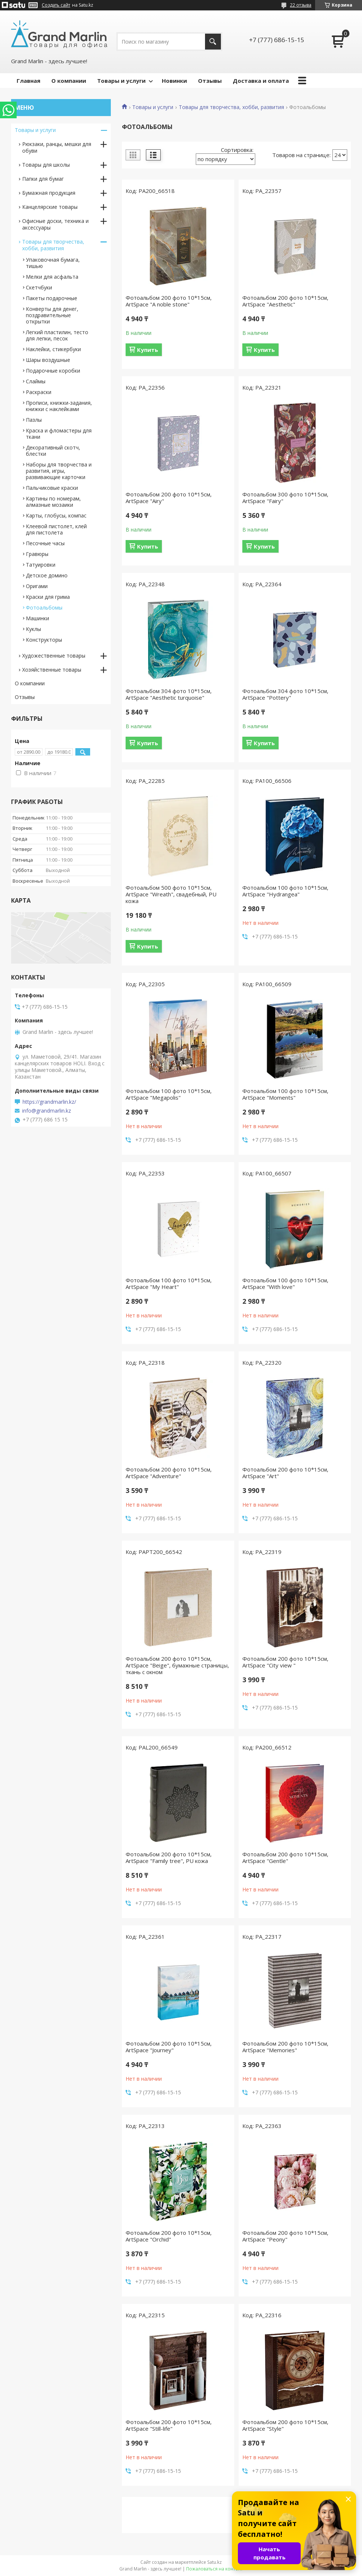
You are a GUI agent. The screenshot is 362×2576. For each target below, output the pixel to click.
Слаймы (35, 381)
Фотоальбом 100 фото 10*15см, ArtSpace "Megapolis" (169, 1094)
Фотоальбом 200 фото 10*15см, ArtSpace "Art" (285, 1472)
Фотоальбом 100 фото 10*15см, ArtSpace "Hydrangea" (285, 890)
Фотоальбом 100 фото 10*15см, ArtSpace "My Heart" (169, 1283)
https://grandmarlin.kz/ (49, 1102)
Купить (147, 349)
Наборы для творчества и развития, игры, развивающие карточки (59, 471)
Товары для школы (46, 164)
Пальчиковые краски (52, 487)
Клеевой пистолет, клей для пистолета (56, 529)
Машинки (37, 618)
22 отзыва (300, 5)
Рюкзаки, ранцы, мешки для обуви (56, 147)
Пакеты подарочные (51, 298)
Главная (28, 80)
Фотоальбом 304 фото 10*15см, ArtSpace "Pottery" (285, 694)
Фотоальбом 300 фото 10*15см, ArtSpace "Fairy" (285, 497)
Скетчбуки (39, 287)
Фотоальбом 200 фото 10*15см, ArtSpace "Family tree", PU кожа (169, 1857)
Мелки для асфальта (52, 276)
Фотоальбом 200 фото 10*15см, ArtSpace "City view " (285, 1662)
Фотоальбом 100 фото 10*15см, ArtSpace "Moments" (285, 1094)
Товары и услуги (121, 80)
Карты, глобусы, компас (56, 515)
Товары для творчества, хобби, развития (231, 107)
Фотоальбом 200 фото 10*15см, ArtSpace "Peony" (285, 2236)
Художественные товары (53, 655)
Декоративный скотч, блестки (53, 450)
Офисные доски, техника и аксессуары (55, 224)
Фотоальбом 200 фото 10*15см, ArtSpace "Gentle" (285, 1857)
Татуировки (40, 564)
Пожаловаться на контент (214, 2569)
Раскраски (38, 392)
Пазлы (34, 419)
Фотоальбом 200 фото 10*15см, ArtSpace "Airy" (169, 497)
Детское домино (47, 575)
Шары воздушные (48, 359)
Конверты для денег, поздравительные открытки (52, 315)
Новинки (174, 80)
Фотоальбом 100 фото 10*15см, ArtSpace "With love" (285, 1283)
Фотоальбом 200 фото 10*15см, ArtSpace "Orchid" (169, 2236)
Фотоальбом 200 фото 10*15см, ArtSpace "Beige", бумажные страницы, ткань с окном (177, 1665)
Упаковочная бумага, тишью (53, 262)
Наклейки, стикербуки (53, 349)
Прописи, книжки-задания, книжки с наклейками (59, 406)
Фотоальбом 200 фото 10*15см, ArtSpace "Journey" (169, 2046)
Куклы (33, 628)
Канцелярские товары (50, 206)
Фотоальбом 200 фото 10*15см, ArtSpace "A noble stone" (169, 301)
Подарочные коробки (53, 370)
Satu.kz (214, 2562)
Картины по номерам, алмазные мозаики (53, 501)
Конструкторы (44, 639)
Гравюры (37, 553)
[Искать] (213, 42)
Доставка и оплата (261, 80)
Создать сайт (56, 5)
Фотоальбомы (44, 607)
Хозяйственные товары (51, 669)
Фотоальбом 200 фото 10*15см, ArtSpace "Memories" (285, 2046)
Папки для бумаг (43, 178)
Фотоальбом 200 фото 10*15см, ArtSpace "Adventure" (169, 1472)
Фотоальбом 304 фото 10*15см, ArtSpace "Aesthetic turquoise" (169, 694)
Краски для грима (48, 596)
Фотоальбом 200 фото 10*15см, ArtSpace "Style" (285, 2425)
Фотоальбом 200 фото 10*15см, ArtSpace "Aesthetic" (285, 301)
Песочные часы (45, 543)
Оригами (37, 586)
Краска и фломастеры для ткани (59, 433)
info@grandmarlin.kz (46, 1110)
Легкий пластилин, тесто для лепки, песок (57, 335)
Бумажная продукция (48, 192)
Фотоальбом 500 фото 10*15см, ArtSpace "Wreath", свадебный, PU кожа (171, 894)
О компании (68, 80)
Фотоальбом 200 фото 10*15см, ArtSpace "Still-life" (169, 2425)
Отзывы (210, 80)
